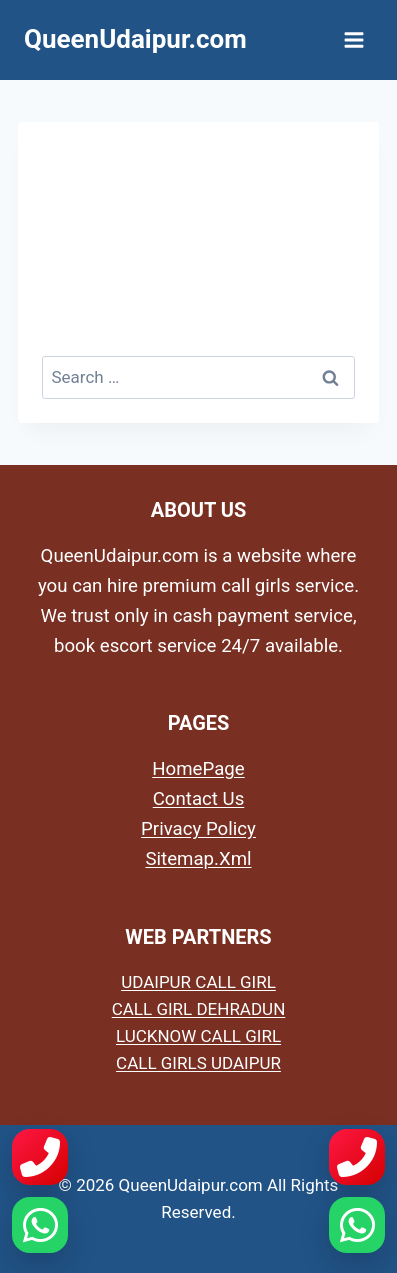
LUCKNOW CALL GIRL (198, 1036)
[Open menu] (353, 39)
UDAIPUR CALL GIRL (198, 982)
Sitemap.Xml (198, 859)
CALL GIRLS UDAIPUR (198, 1063)
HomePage (198, 769)
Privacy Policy (198, 829)
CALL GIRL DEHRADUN (199, 1009)
